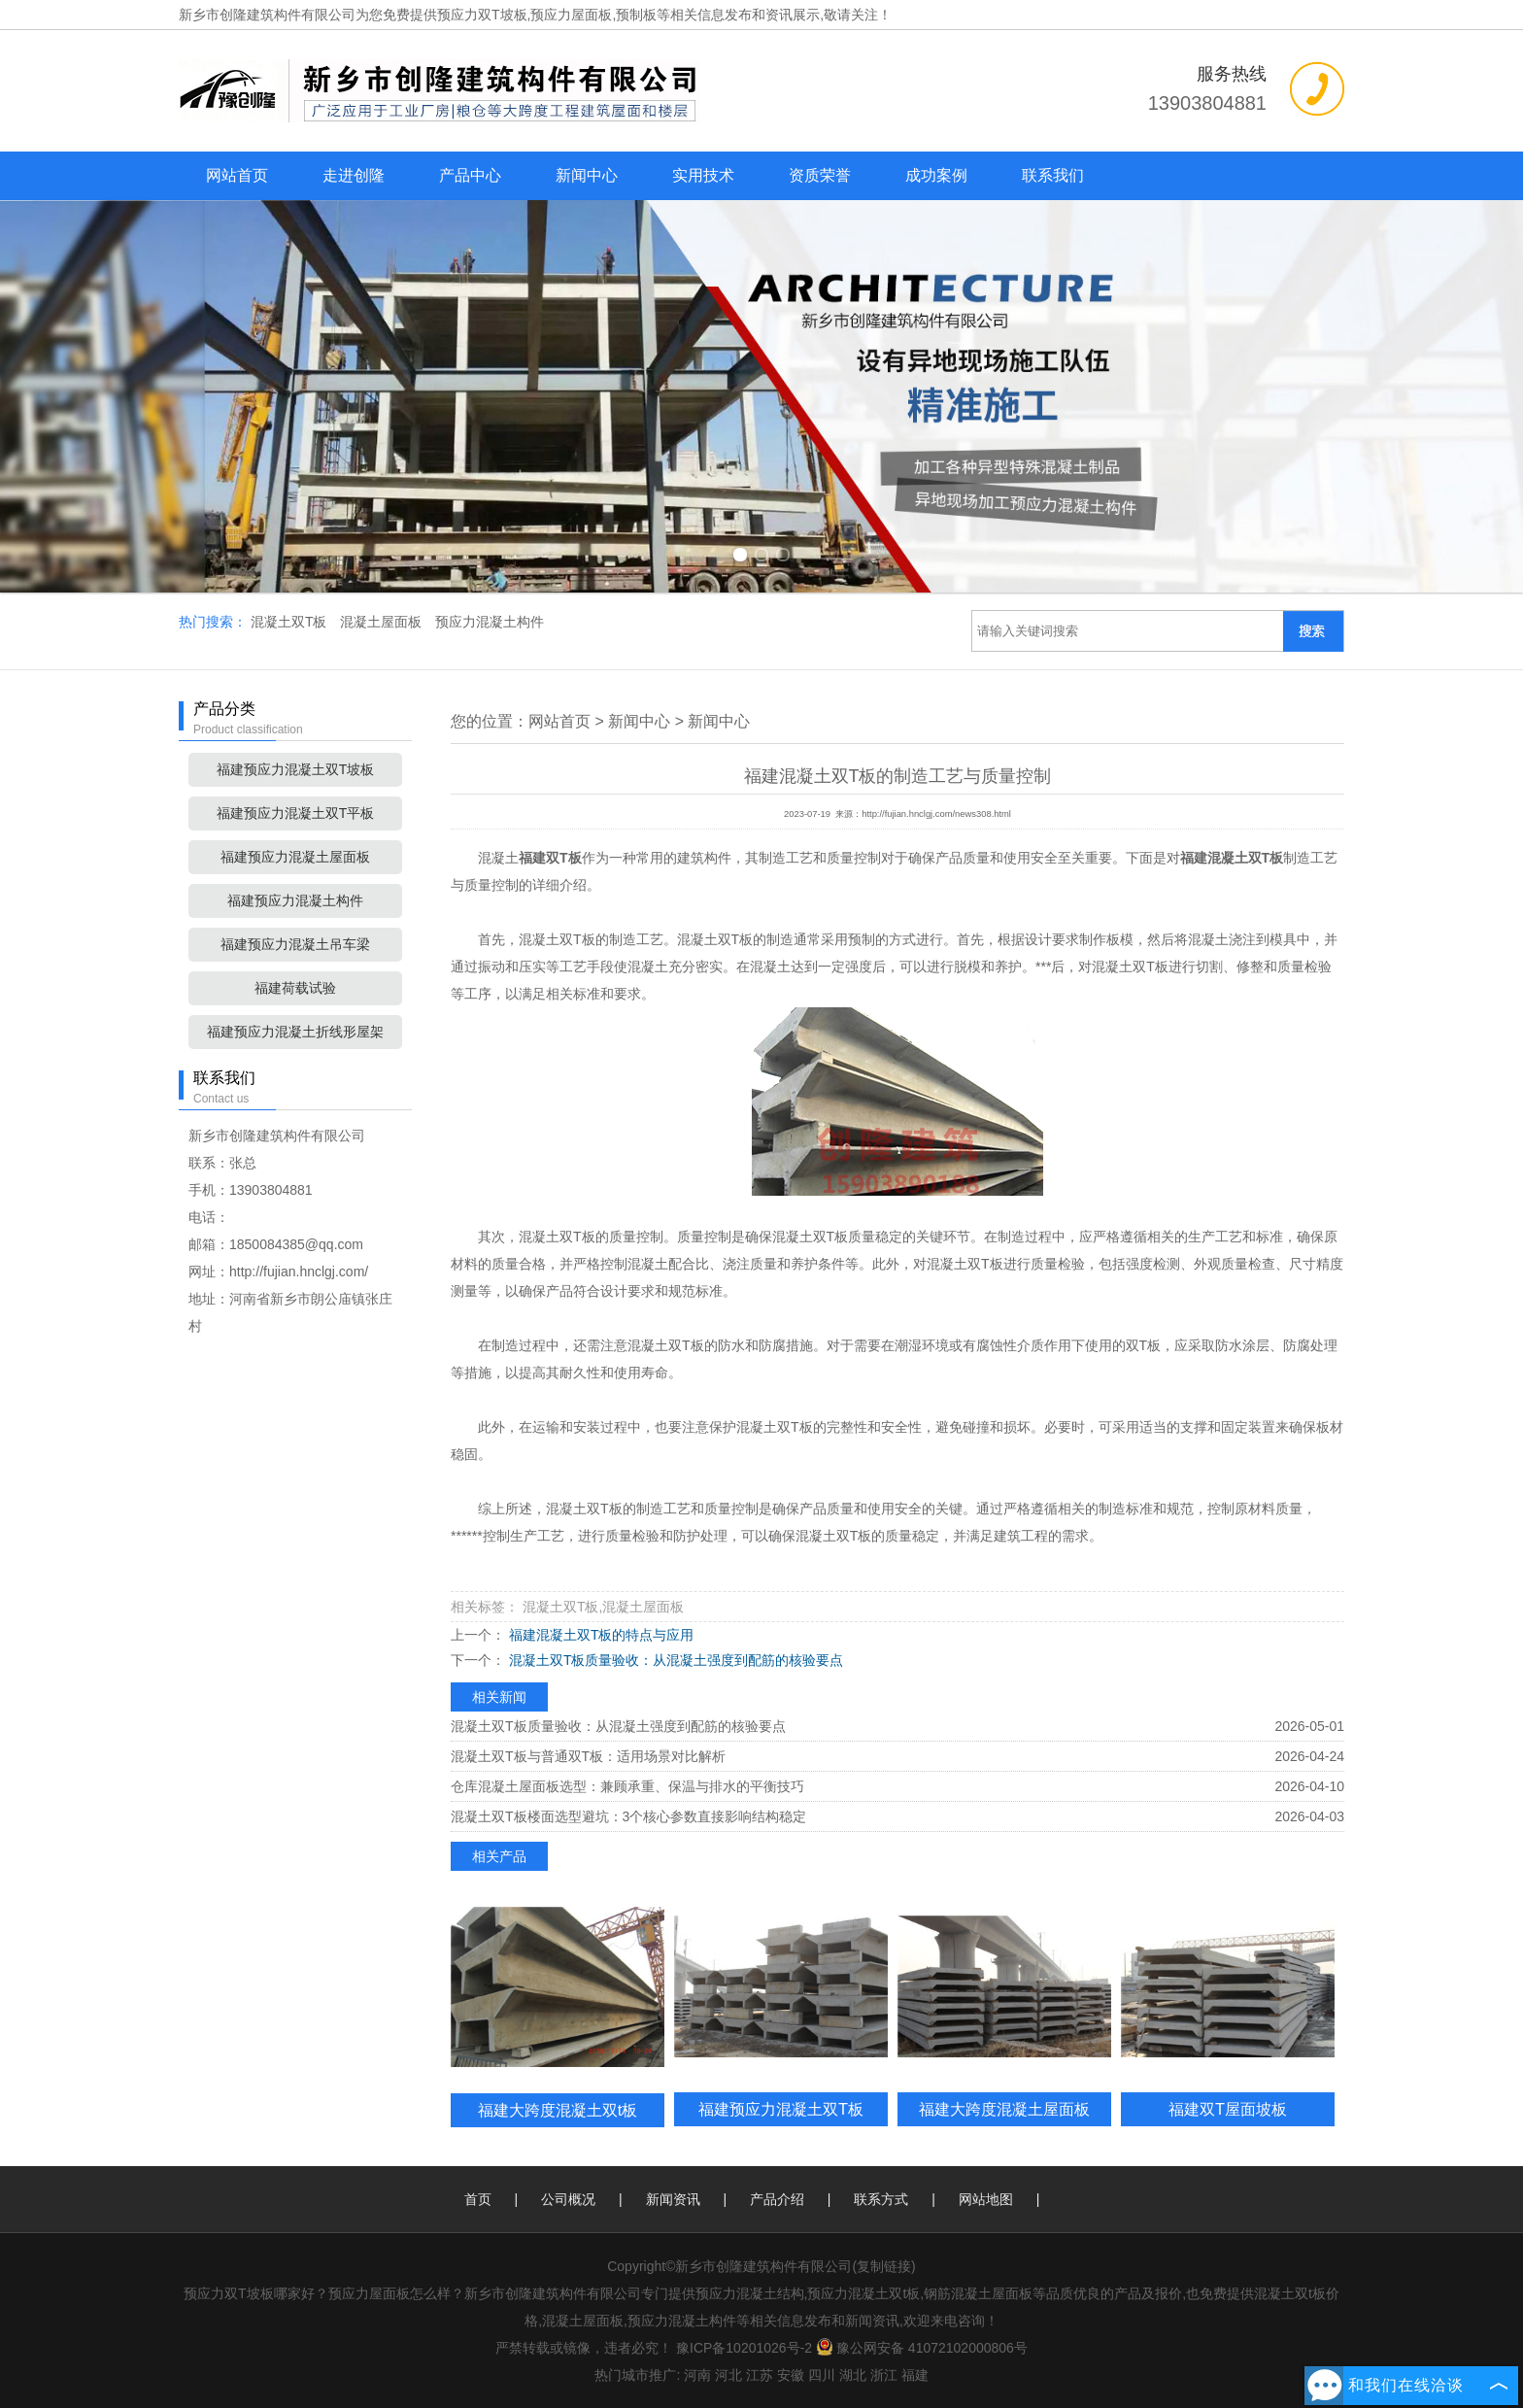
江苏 (759, 2375)
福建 (915, 2375)
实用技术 (703, 175)
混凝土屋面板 (382, 621)
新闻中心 (587, 175)
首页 (477, 2199)
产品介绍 (777, 2199)
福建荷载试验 (295, 988)
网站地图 (986, 2199)
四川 (821, 2375)
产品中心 (470, 175)
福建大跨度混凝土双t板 (558, 2110)
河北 (728, 2375)
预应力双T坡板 (482, 14)
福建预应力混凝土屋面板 (295, 857)
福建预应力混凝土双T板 (780, 2109)
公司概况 (568, 2199)
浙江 (883, 2375)
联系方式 (881, 2199)
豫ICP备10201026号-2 (744, 2348)
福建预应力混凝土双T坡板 (296, 769)
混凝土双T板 (290, 621)
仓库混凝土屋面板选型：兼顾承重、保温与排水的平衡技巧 (627, 1786)
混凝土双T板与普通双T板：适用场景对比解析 (588, 1756)
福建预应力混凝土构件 (295, 900)
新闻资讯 (673, 2199)
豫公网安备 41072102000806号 (922, 2348)
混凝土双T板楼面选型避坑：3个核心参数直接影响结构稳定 (628, 1816)
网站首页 (237, 175)
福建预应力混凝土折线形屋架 (295, 1031)
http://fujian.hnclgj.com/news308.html (936, 814)
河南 (697, 2375)
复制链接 (884, 2266)
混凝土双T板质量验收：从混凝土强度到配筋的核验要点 (674, 1660)
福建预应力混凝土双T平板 (296, 813)
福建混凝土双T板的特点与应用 (599, 1635)
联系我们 (1053, 175)
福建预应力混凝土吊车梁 (295, 944)
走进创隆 (353, 175)
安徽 (790, 2375)
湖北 (852, 2375)
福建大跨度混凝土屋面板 (1004, 2109)
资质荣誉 (820, 175)
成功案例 (936, 175)
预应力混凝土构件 (489, 621)
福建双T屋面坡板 (1227, 2109)
